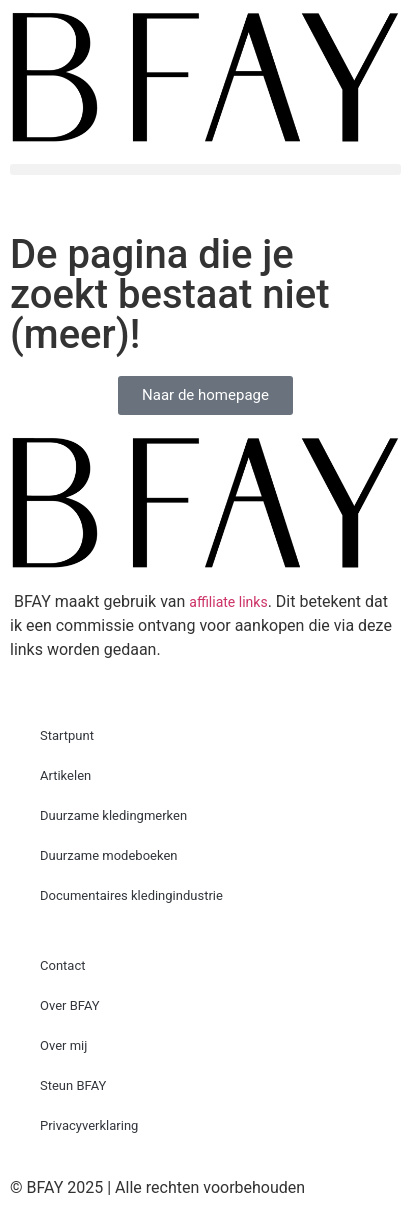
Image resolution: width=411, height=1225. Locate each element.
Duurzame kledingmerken (113, 815)
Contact (62, 965)
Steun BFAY (73, 1085)
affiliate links (228, 602)
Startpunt (67, 735)
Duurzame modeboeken (109, 855)
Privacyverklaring (89, 1125)
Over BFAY (70, 1005)
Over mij (63, 1045)
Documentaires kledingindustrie (131, 895)
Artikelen (65, 775)
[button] (205, 169)
